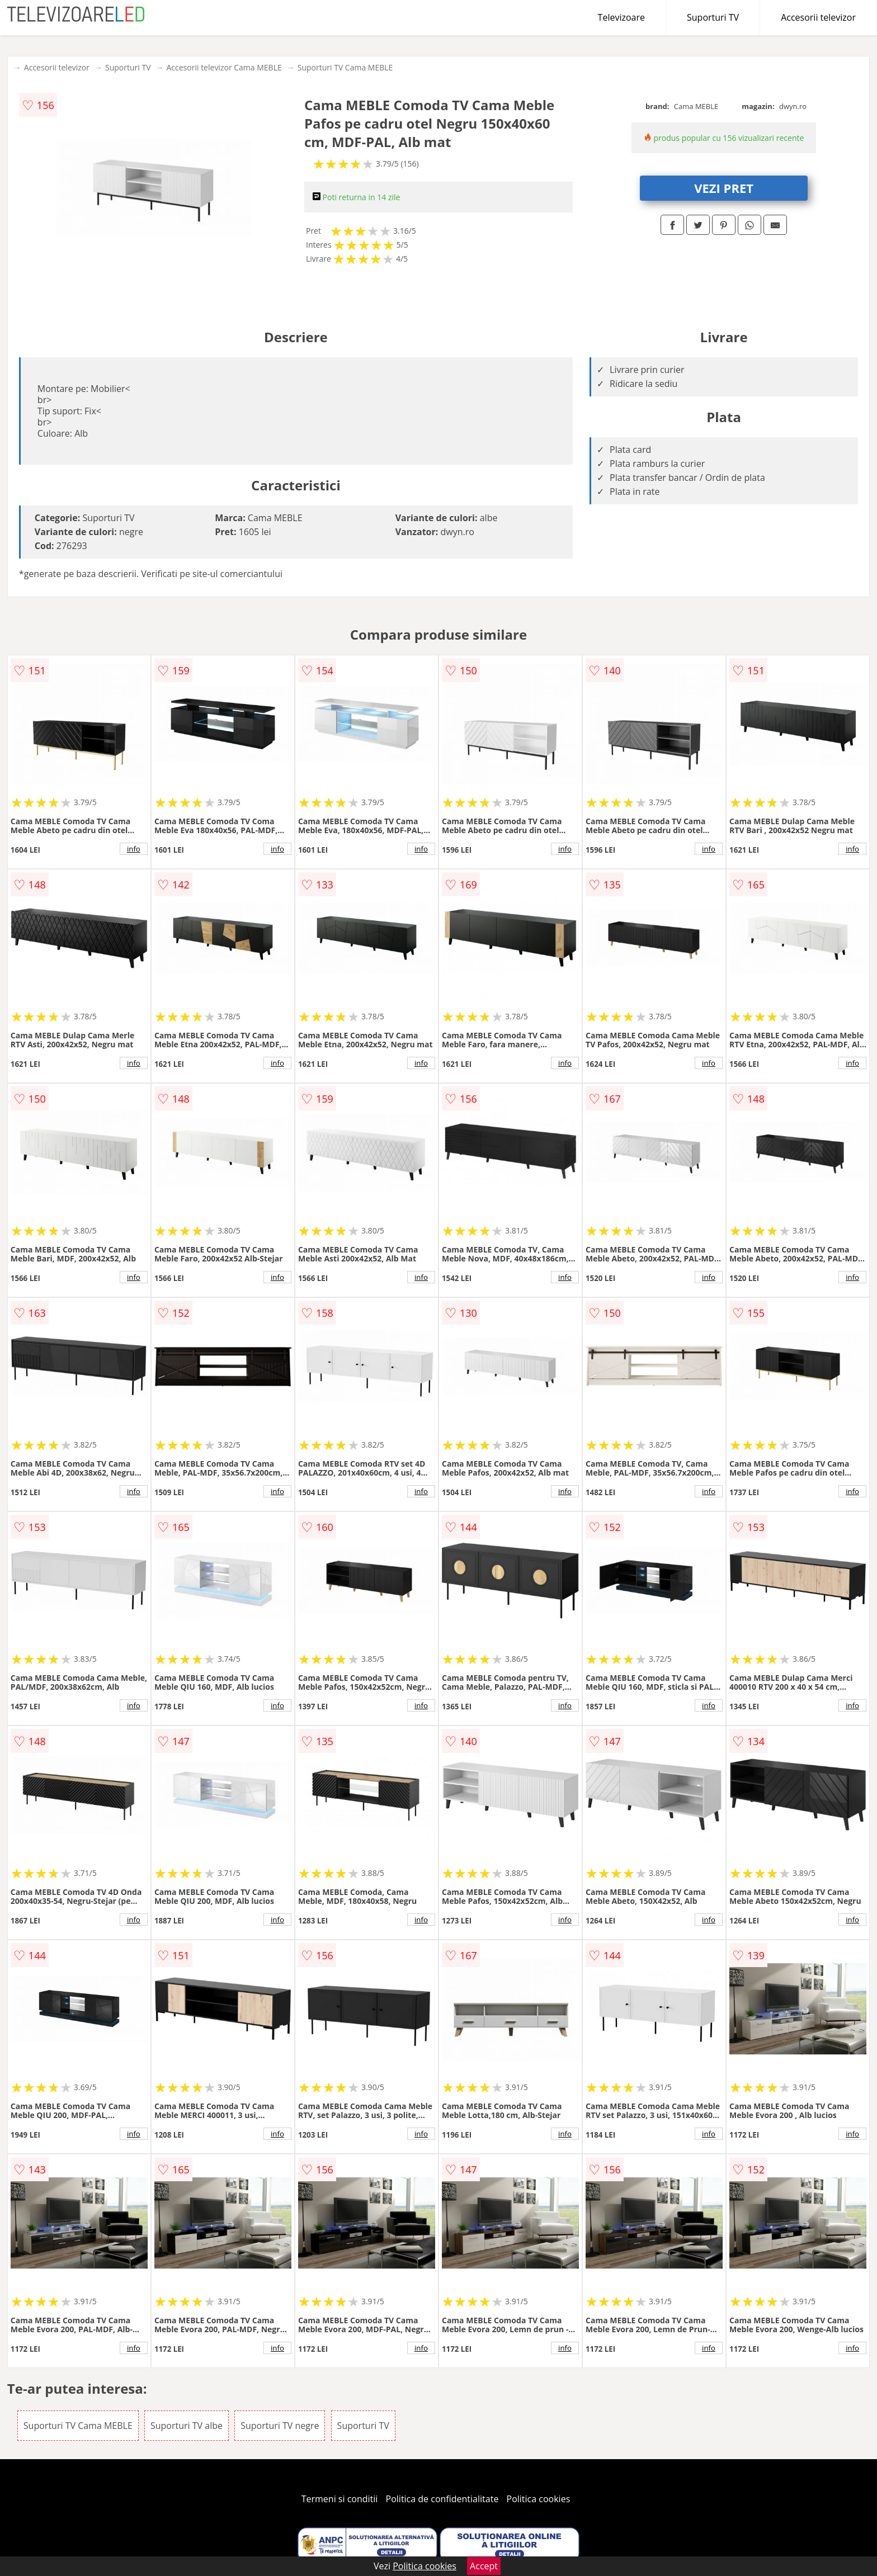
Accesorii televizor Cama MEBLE (223, 67)
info (133, 849)
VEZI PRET (723, 187)
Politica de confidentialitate (442, 2499)
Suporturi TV (713, 17)
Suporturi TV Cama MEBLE (345, 67)
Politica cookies (538, 2499)
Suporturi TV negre (280, 2425)
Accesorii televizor (818, 17)
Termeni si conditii (339, 2499)
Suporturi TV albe (186, 2425)
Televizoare (621, 17)
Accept (484, 2566)
